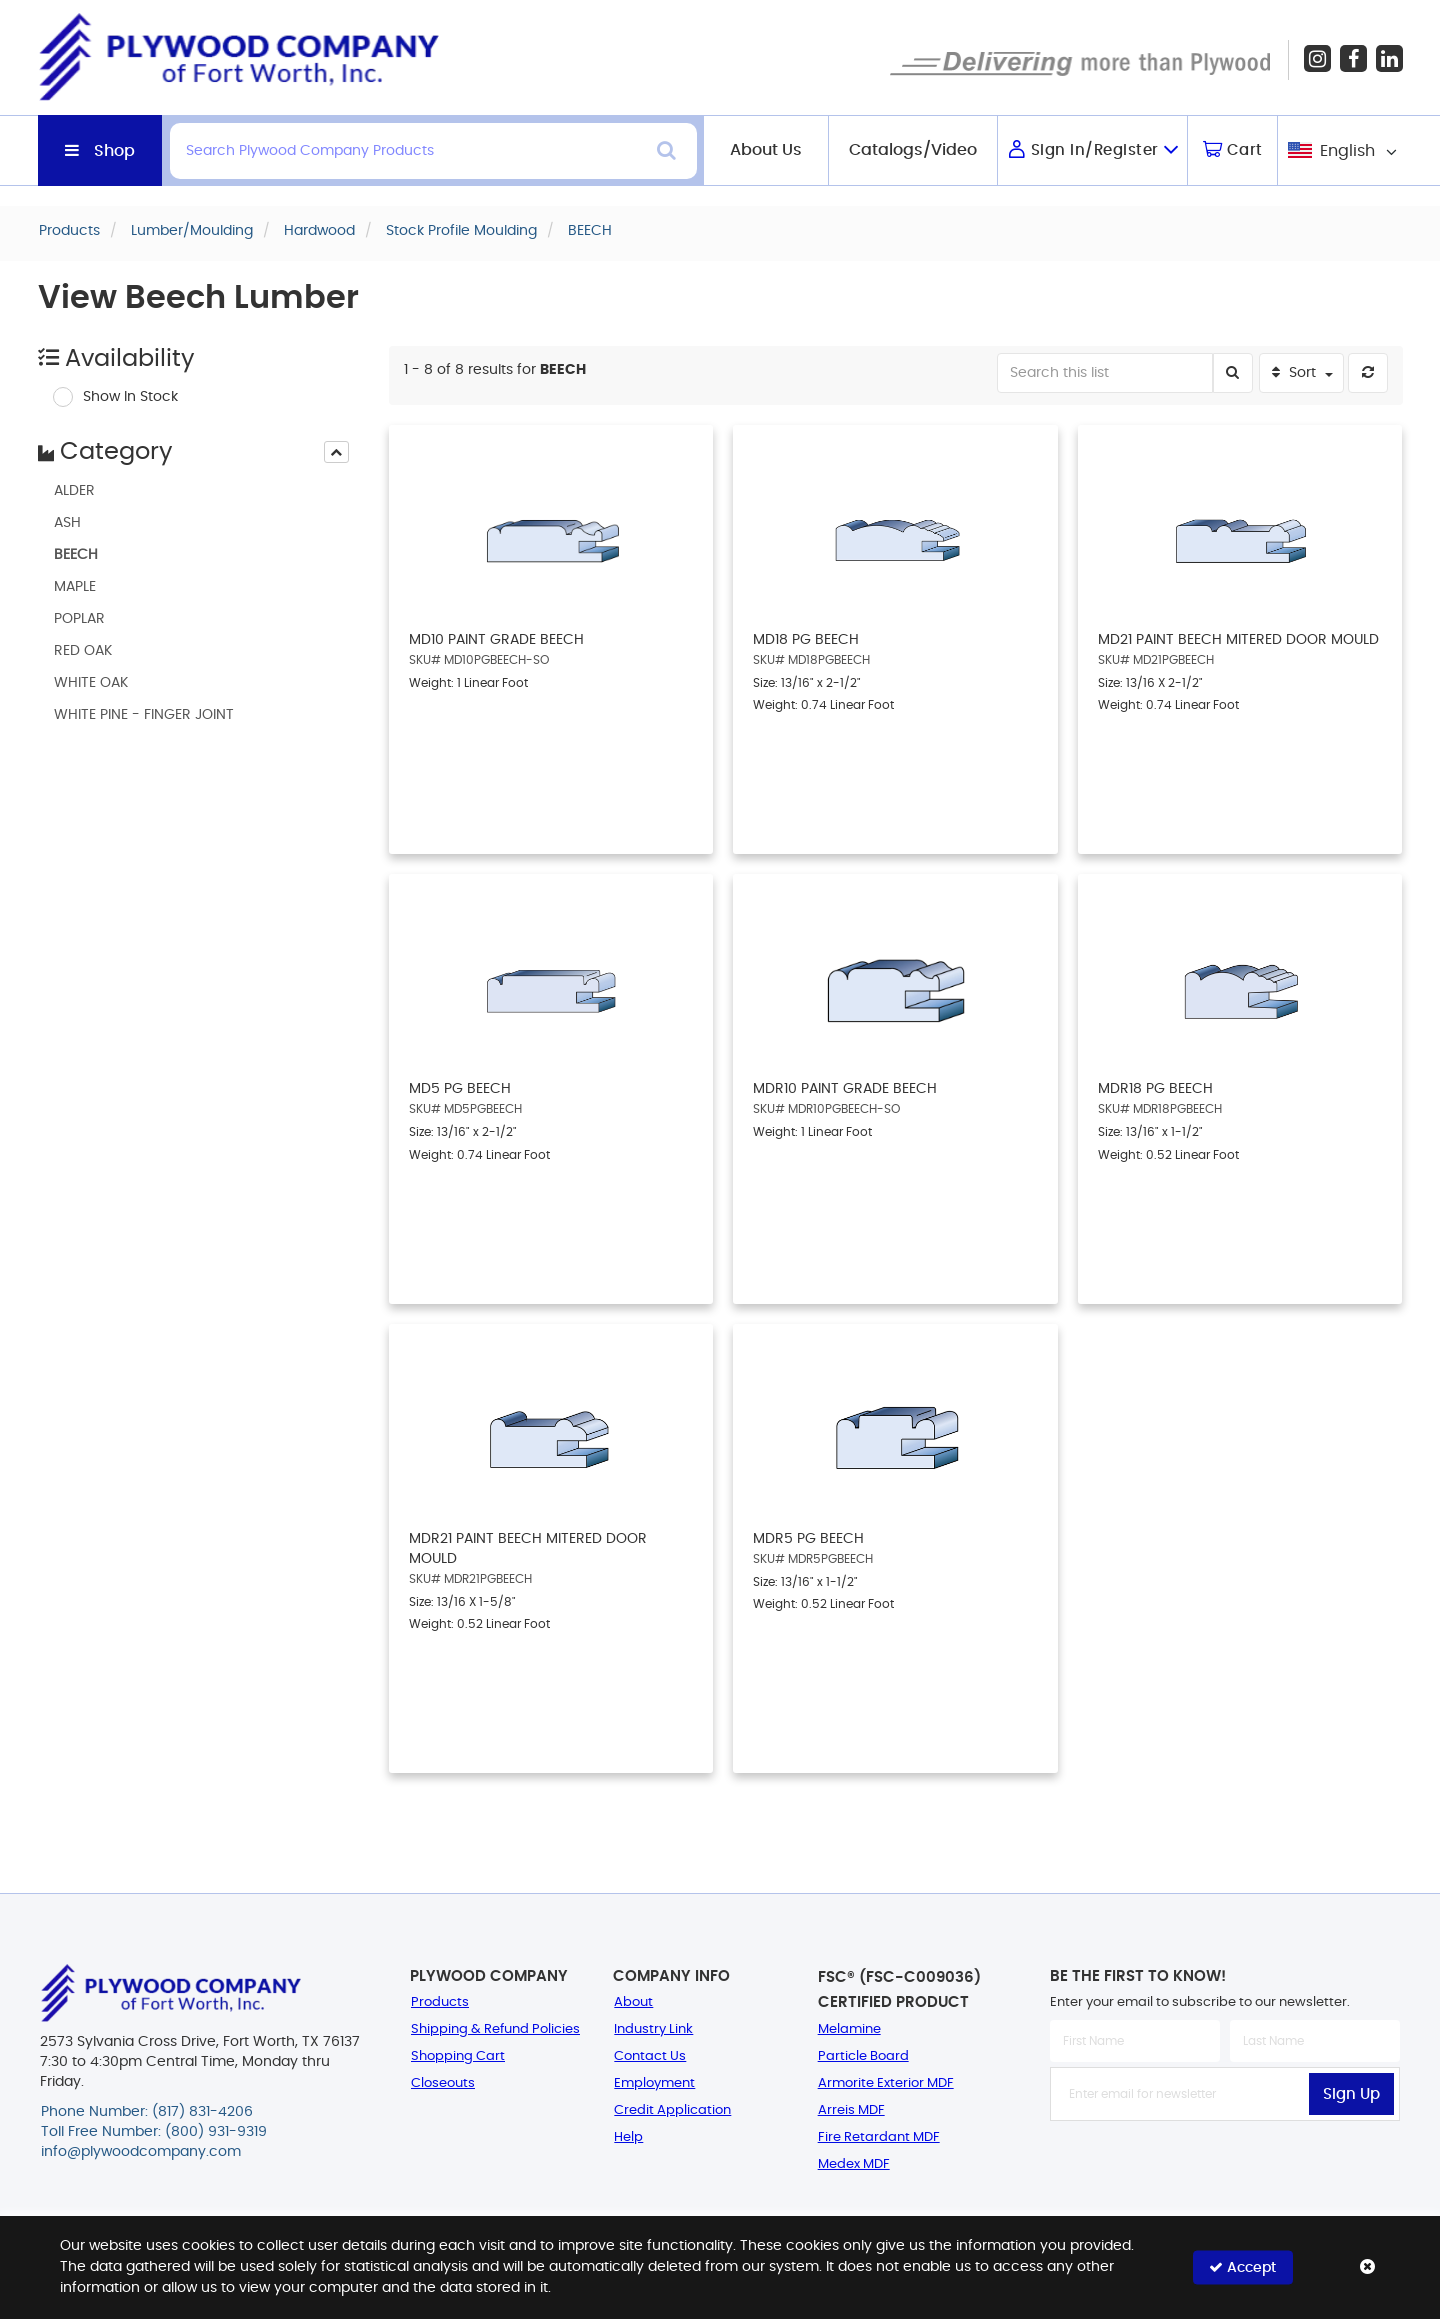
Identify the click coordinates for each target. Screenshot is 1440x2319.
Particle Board (863, 2056)
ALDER (74, 491)
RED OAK (83, 651)
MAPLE (75, 587)
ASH (67, 523)
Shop (114, 151)
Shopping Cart (458, 2056)
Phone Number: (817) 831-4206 (147, 2112)
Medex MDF (854, 2164)
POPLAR (79, 619)
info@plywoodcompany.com (141, 2152)
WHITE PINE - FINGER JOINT (144, 715)
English (1347, 151)
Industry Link (653, 2029)
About (633, 2002)
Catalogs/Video (913, 150)
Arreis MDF (851, 2110)
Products (440, 2002)
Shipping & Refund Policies (495, 2029)
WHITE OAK (91, 683)
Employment (654, 2083)
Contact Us (650, 2056)
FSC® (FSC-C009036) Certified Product (899, 1990)
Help (628, 2137)
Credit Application (672, 2110)
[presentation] (336, 452)
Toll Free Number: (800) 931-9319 (154, 2132)
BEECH (76, 555)
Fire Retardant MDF (879, 2137)
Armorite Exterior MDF (886, 2083)
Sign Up (1351, 2094)
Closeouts (443, 2083)
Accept (1242, 2267)
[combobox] (1340, 150)
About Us (766, 150)
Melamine (849, 2029)
